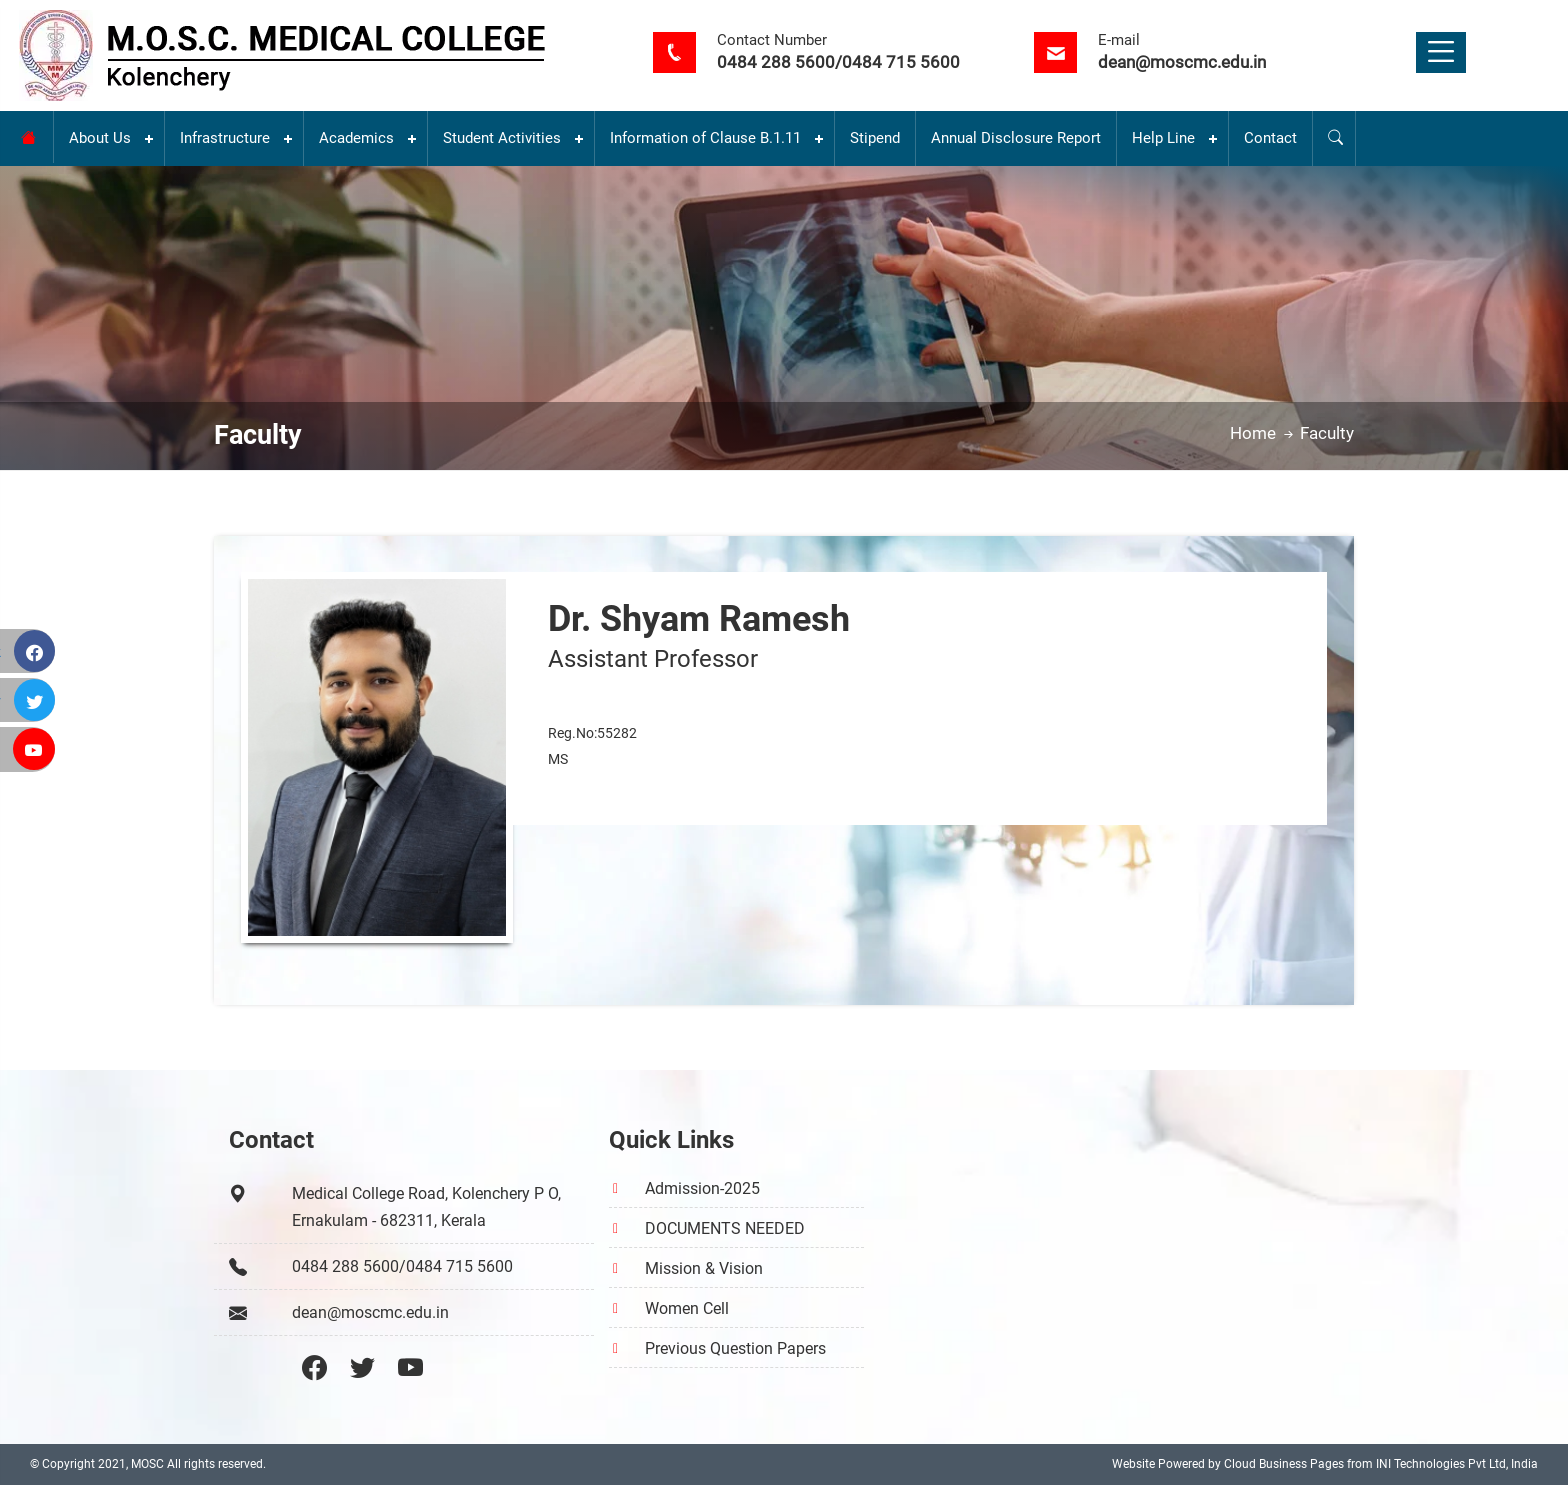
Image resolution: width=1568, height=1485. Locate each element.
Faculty (1327, 433)
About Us (100, 138)
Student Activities (502, 138)
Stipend (875, 138)
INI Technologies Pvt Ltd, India (1457, 1464)
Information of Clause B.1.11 (705, 138)
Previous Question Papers (735, 1348)
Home (1263, 433)
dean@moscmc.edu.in (1182, 62)
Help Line (1163, 138)
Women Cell (687, 1308)
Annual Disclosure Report (1016, 138)
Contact (1270, 138)
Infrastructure (225, 138)
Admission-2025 (702, 1188)
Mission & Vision (704, 1268)
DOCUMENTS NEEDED (725, 1228)
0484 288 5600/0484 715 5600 (838, 62)
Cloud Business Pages (1284, 1464)
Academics (356, 138)
